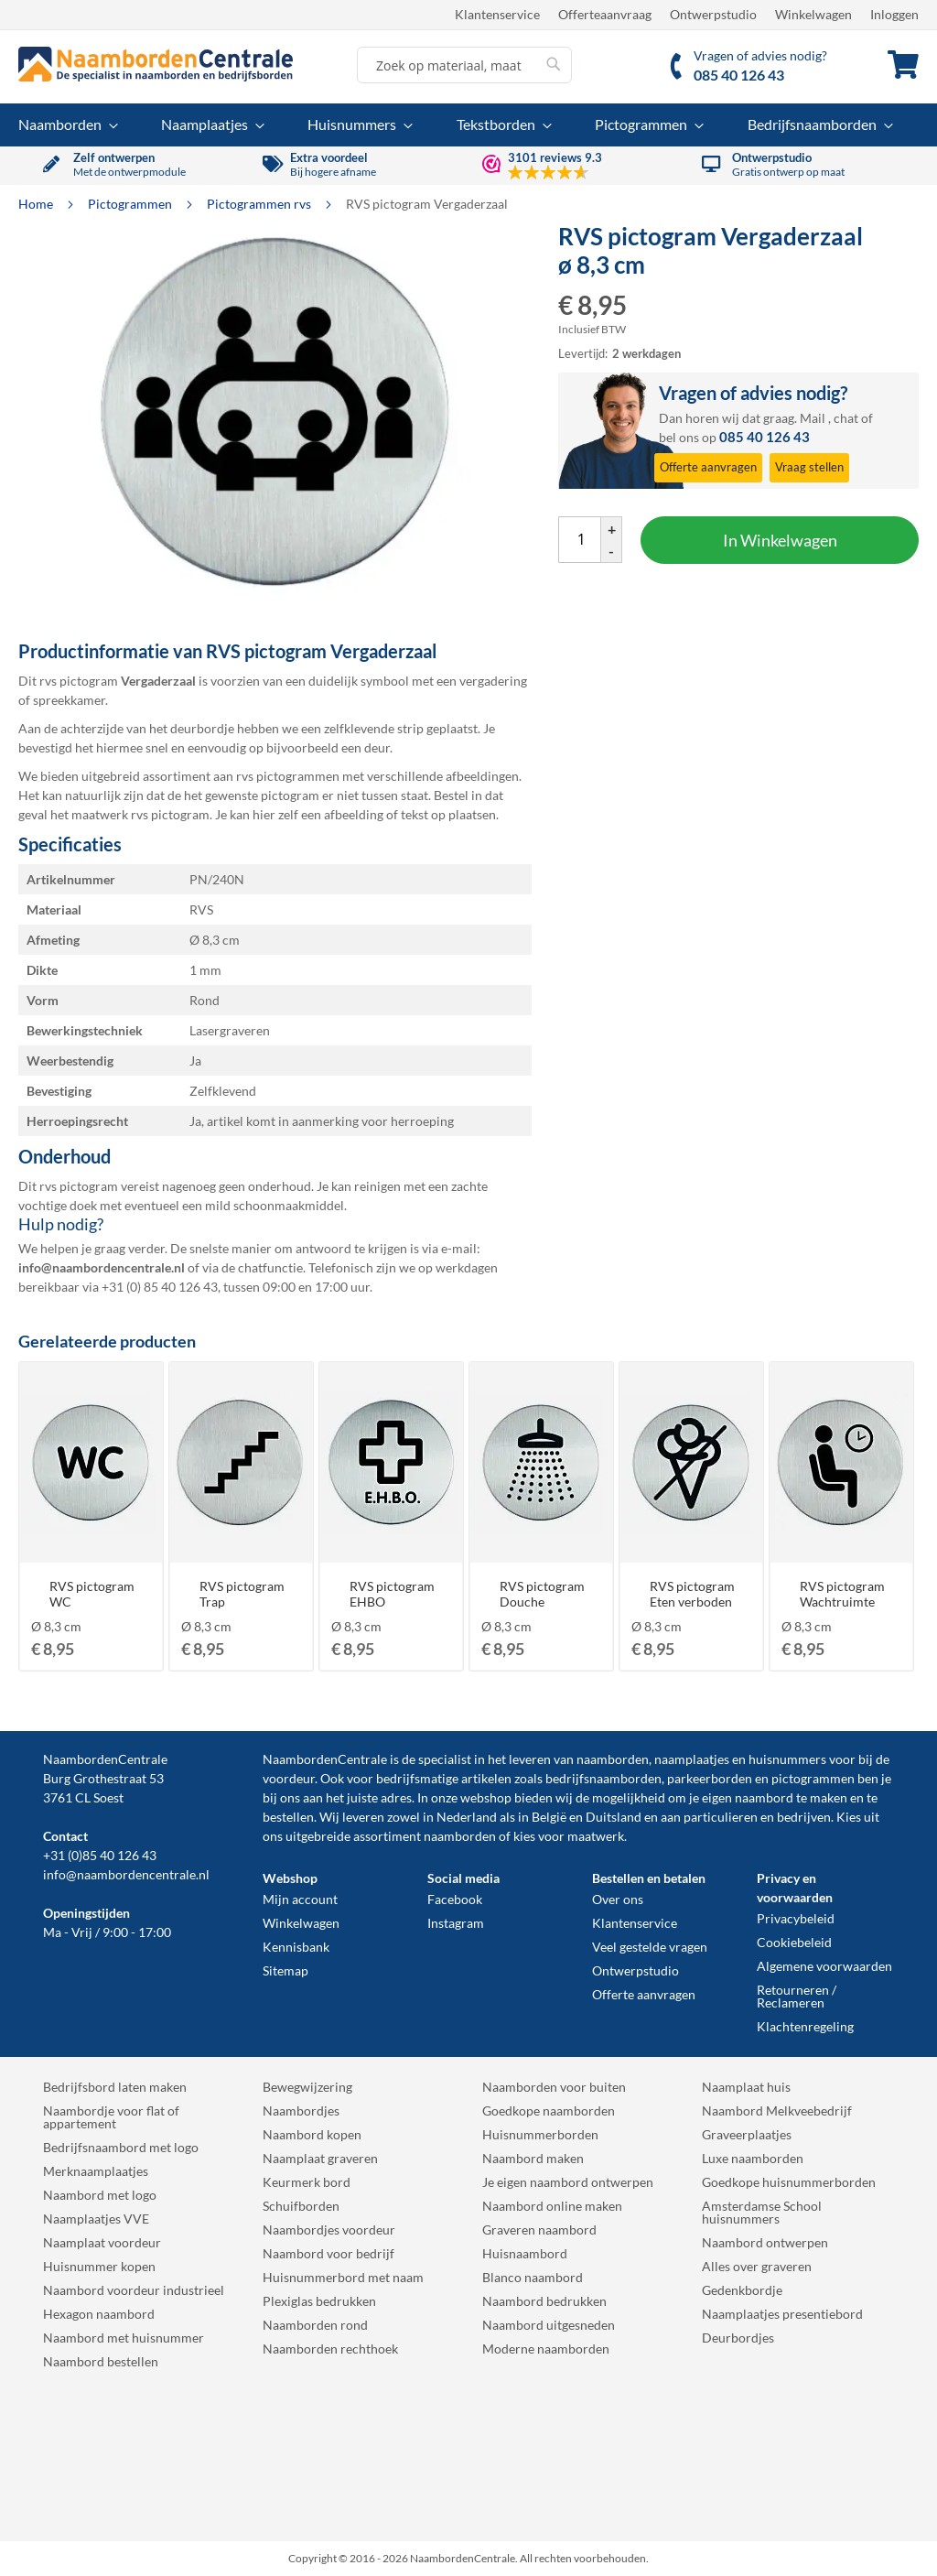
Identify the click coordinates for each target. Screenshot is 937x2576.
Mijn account (300, 1899)
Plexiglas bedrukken (319, 2301)
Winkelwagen (813, 14)
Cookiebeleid (794, 1942)
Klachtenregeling (805, 2026)
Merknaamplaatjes (95, 2171)
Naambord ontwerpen (765, 2242)
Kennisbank (296, 1946)
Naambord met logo (99, 2195)
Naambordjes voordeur (329, 2229)
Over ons (617, 1899)
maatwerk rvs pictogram (140, 814)
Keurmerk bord (306, 2182)
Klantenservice (497, 14)
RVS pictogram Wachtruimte (842, 1593)
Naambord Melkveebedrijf (777, 2110)
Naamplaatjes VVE (96, 2218)
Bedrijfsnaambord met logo (121, 2147)
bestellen (288, 1816)
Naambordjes (301, 2110)
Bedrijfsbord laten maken (115, 2086)
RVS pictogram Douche (542, 1593)
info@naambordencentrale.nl (126, 1874)
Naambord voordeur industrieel (133, 2290)
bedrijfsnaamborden (603, 1778)
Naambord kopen (312, 2134)
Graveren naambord (539, 2229)
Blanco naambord (532, 2277)
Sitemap (285, 1970)
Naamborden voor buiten (554, 2086)
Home (37, 203)
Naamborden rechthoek (330, 2348)
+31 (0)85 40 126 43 (99, 1855)
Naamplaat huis (746, 2086)
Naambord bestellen (100, 2361)
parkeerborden (709, 1778)
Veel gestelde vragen (649, 1946)
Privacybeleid (796, 1918)
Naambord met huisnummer (123, 2337)
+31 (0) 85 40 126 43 (160, 1286)
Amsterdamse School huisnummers (762, 2212)
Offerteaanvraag (605, 14)
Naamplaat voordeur (102, 2242)
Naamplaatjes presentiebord (782, 2314)
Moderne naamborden (545, 2348)
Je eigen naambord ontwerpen (567, 2182)
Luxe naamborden (752, 2158)
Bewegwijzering (307, 2086)
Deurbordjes (738, 2337)
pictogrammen (813, 1778)
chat (846, 418)
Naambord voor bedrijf (328, 2253)
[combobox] (464, 65)
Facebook (454, 1899)
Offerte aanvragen (643, 1994)
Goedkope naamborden (548, 2110)
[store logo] (155, 64)
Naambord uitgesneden (548, 2324)
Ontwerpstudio (713, 14)
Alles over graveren (757, 2266)
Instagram (455, 1923)
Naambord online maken (552, 2205)
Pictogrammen (131, 203)
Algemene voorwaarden (824, 1966)
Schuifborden (301, 2205)
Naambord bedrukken (544, 2301)
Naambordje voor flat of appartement (111, 2117)
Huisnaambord (524, 2253)
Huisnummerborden (540, 2134)
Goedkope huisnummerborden (789, 2182)
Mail (812, 418)
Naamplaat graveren (320, 2158)
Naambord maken (533, 2158)
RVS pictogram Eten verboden (692, 1593)
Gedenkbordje (742, 2290)
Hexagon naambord (99, 2314)
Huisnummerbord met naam (343, 2277)
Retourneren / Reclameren (796, 1996)
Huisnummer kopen (99, 2266)
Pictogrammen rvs (260, 203)
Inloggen (894, 14)
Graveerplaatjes (747, 2134)
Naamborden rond (315, 2324)
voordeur (289, 1778)
